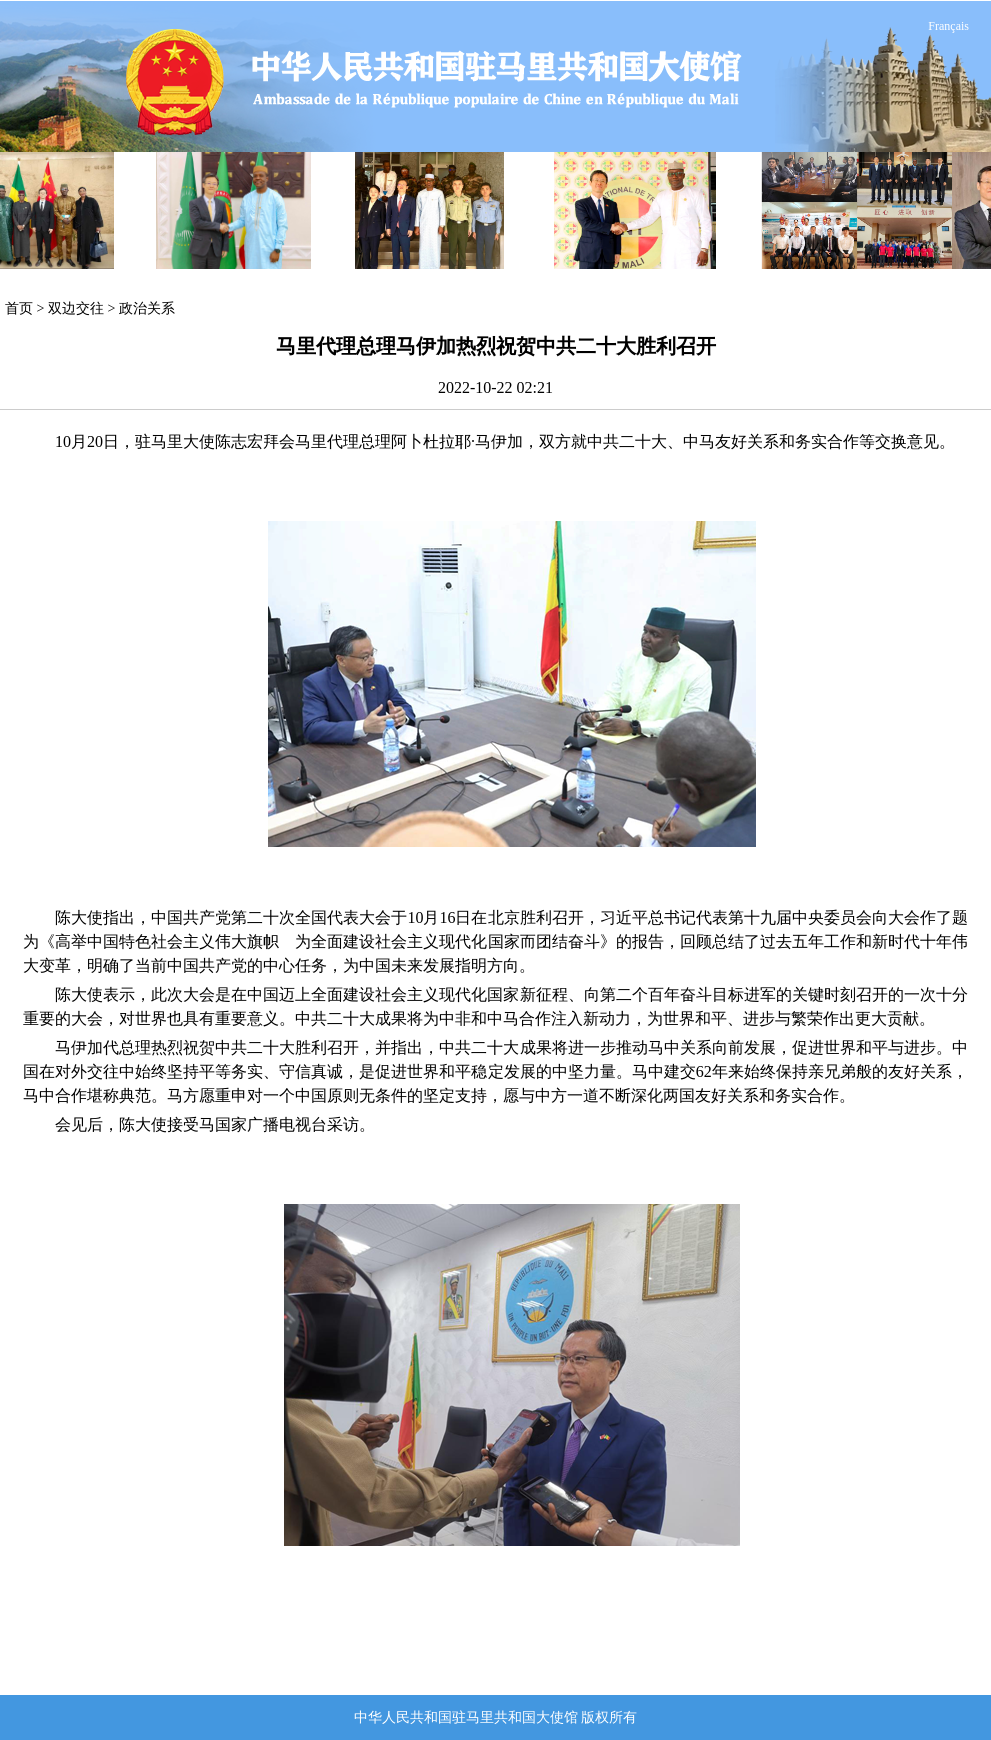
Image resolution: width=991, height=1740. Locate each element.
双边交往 (76, 308)
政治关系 (147, 308)
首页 (19, 308)
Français (948, 26)
